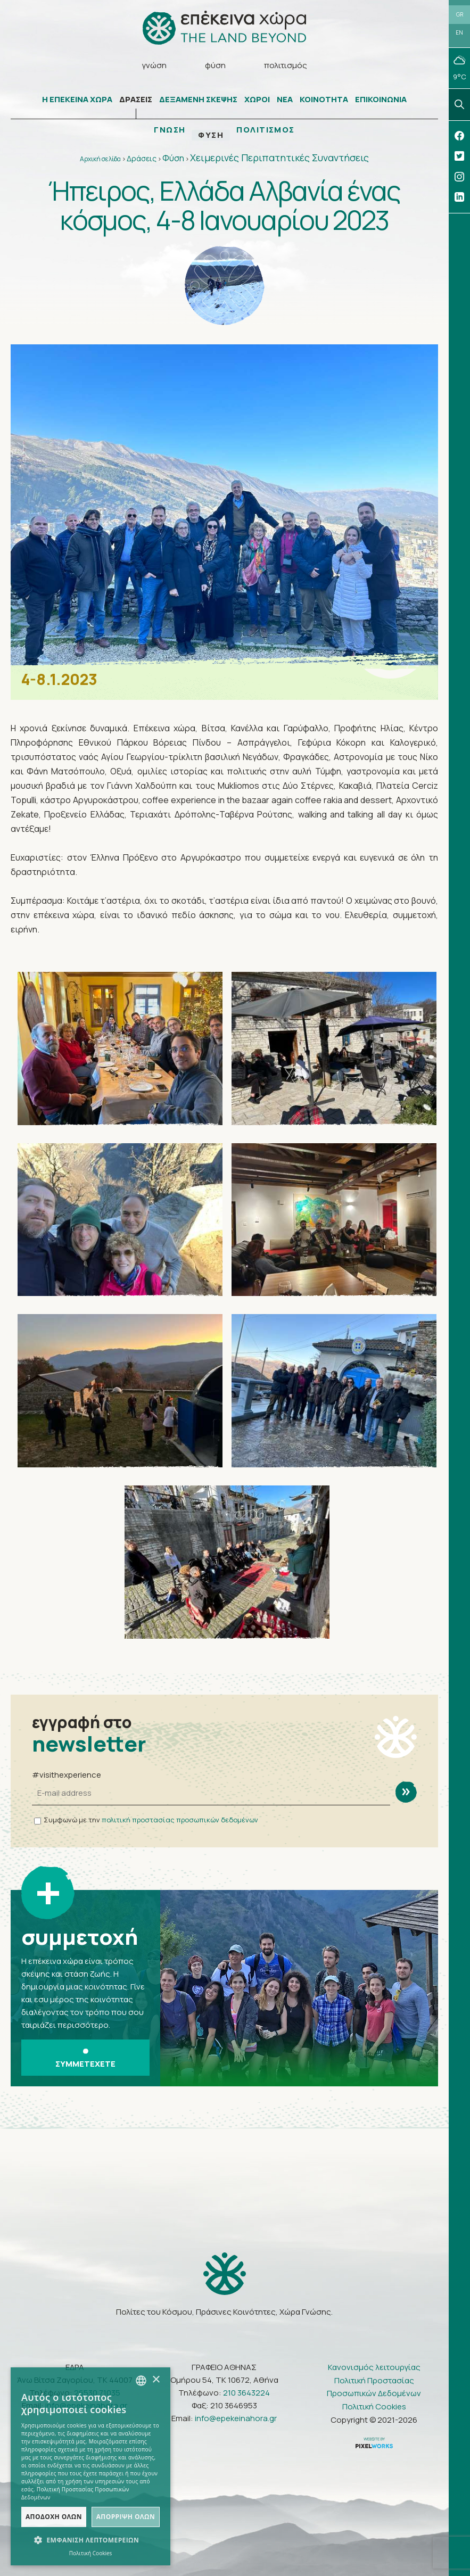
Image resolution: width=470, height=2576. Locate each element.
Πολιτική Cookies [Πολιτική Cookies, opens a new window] (90, 2553)
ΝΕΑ (285, 99)
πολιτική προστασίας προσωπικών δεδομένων (180, 1820)
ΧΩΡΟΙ (257, 99)
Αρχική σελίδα (100, 159)
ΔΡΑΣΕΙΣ (135, 99)
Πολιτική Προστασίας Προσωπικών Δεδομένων (374, 2387)
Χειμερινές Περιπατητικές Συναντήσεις (279, 158)
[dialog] (90, 2466)
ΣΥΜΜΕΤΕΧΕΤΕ (85, 2059)
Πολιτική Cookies (374, 2407)
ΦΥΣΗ (211, 135)
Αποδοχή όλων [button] (54, 2516)
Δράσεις (141, 159)
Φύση (173, 158)
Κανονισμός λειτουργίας (374, 2367)
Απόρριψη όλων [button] (125, 2516)
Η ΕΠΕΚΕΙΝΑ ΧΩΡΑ (77, 99)
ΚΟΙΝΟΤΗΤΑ (324, 99)
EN (459, 33)
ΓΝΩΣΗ (170, 130)
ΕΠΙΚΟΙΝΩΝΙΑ (381, 99)
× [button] (156, 2380)
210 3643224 (246, 2393)
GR (459, 14)
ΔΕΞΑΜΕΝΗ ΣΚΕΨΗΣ (198, 99)
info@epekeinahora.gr (236, 2418)
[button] (90, 2540)
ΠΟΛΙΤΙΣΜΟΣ (265, 130)
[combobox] (141, 2380)
